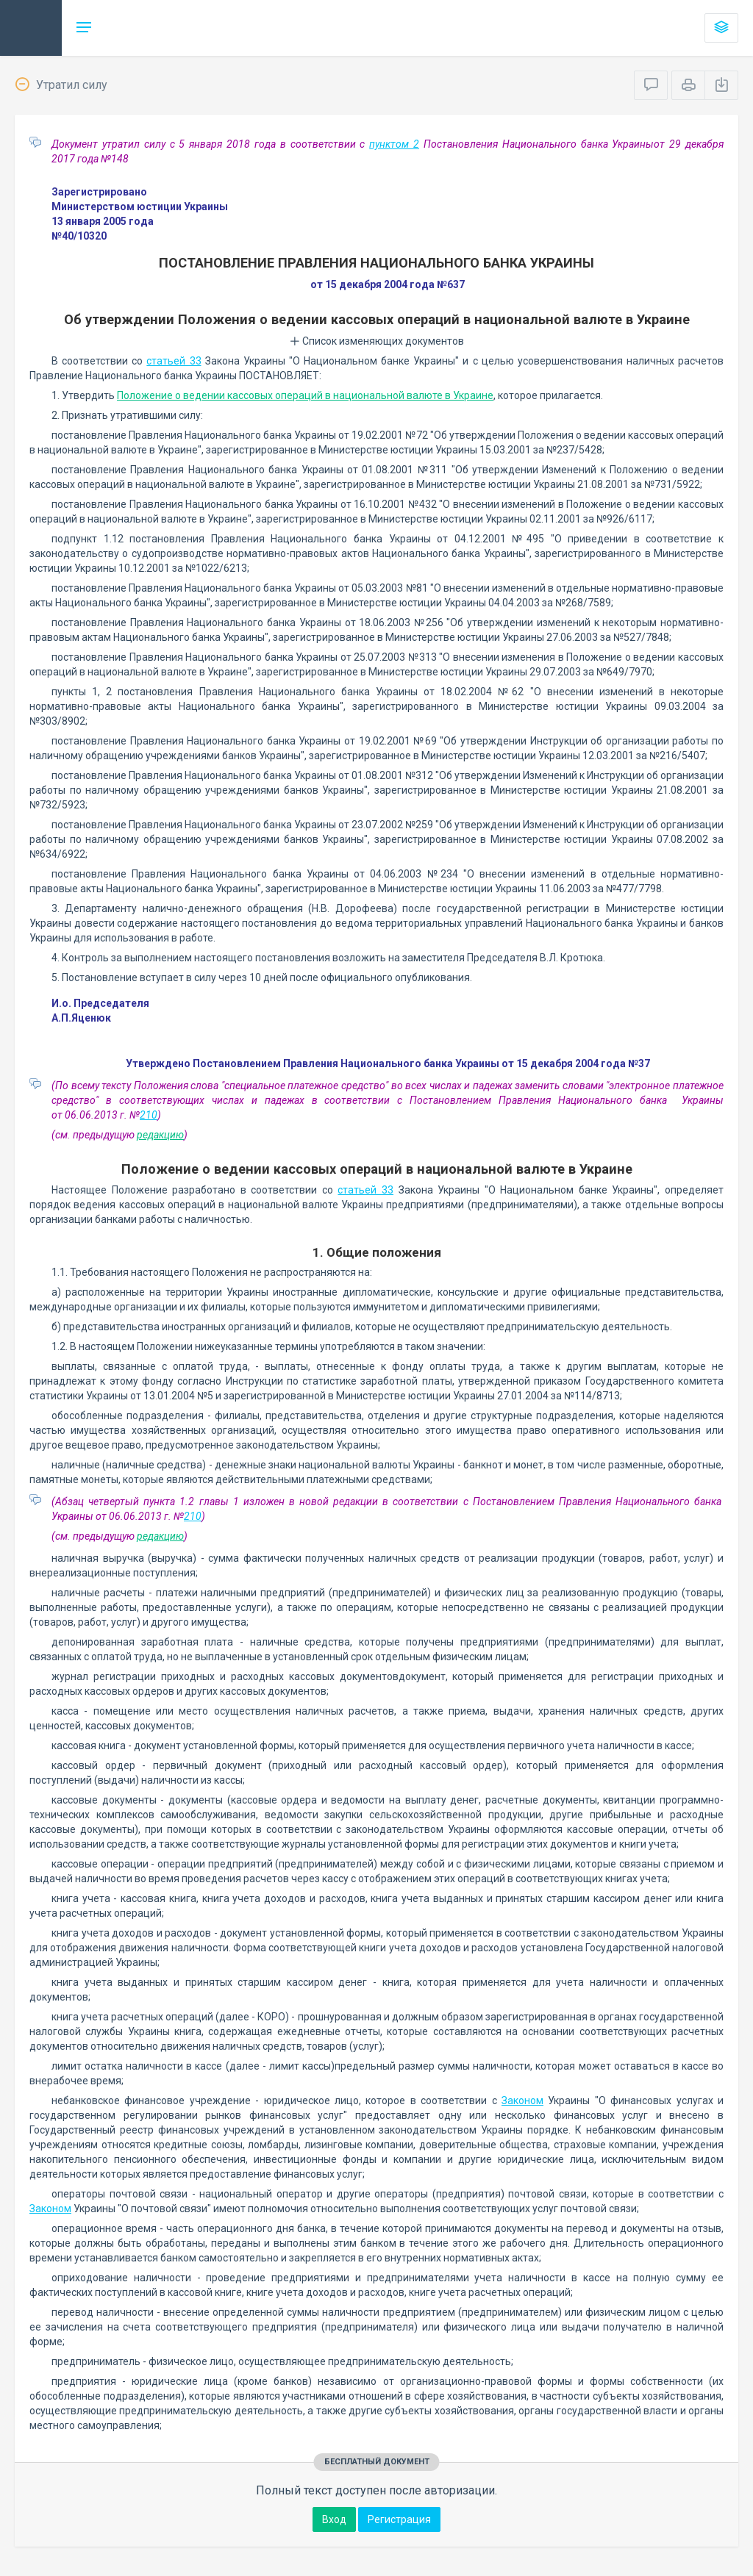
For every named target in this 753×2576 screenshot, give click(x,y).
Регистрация (399, 2519)
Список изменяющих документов (377, 341)
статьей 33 (173, 361)
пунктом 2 (394, 144)
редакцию (160, 1135)
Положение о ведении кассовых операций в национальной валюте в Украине (305, 395)
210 (148, 1115)
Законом (522, 2100)
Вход (334, 2519)
